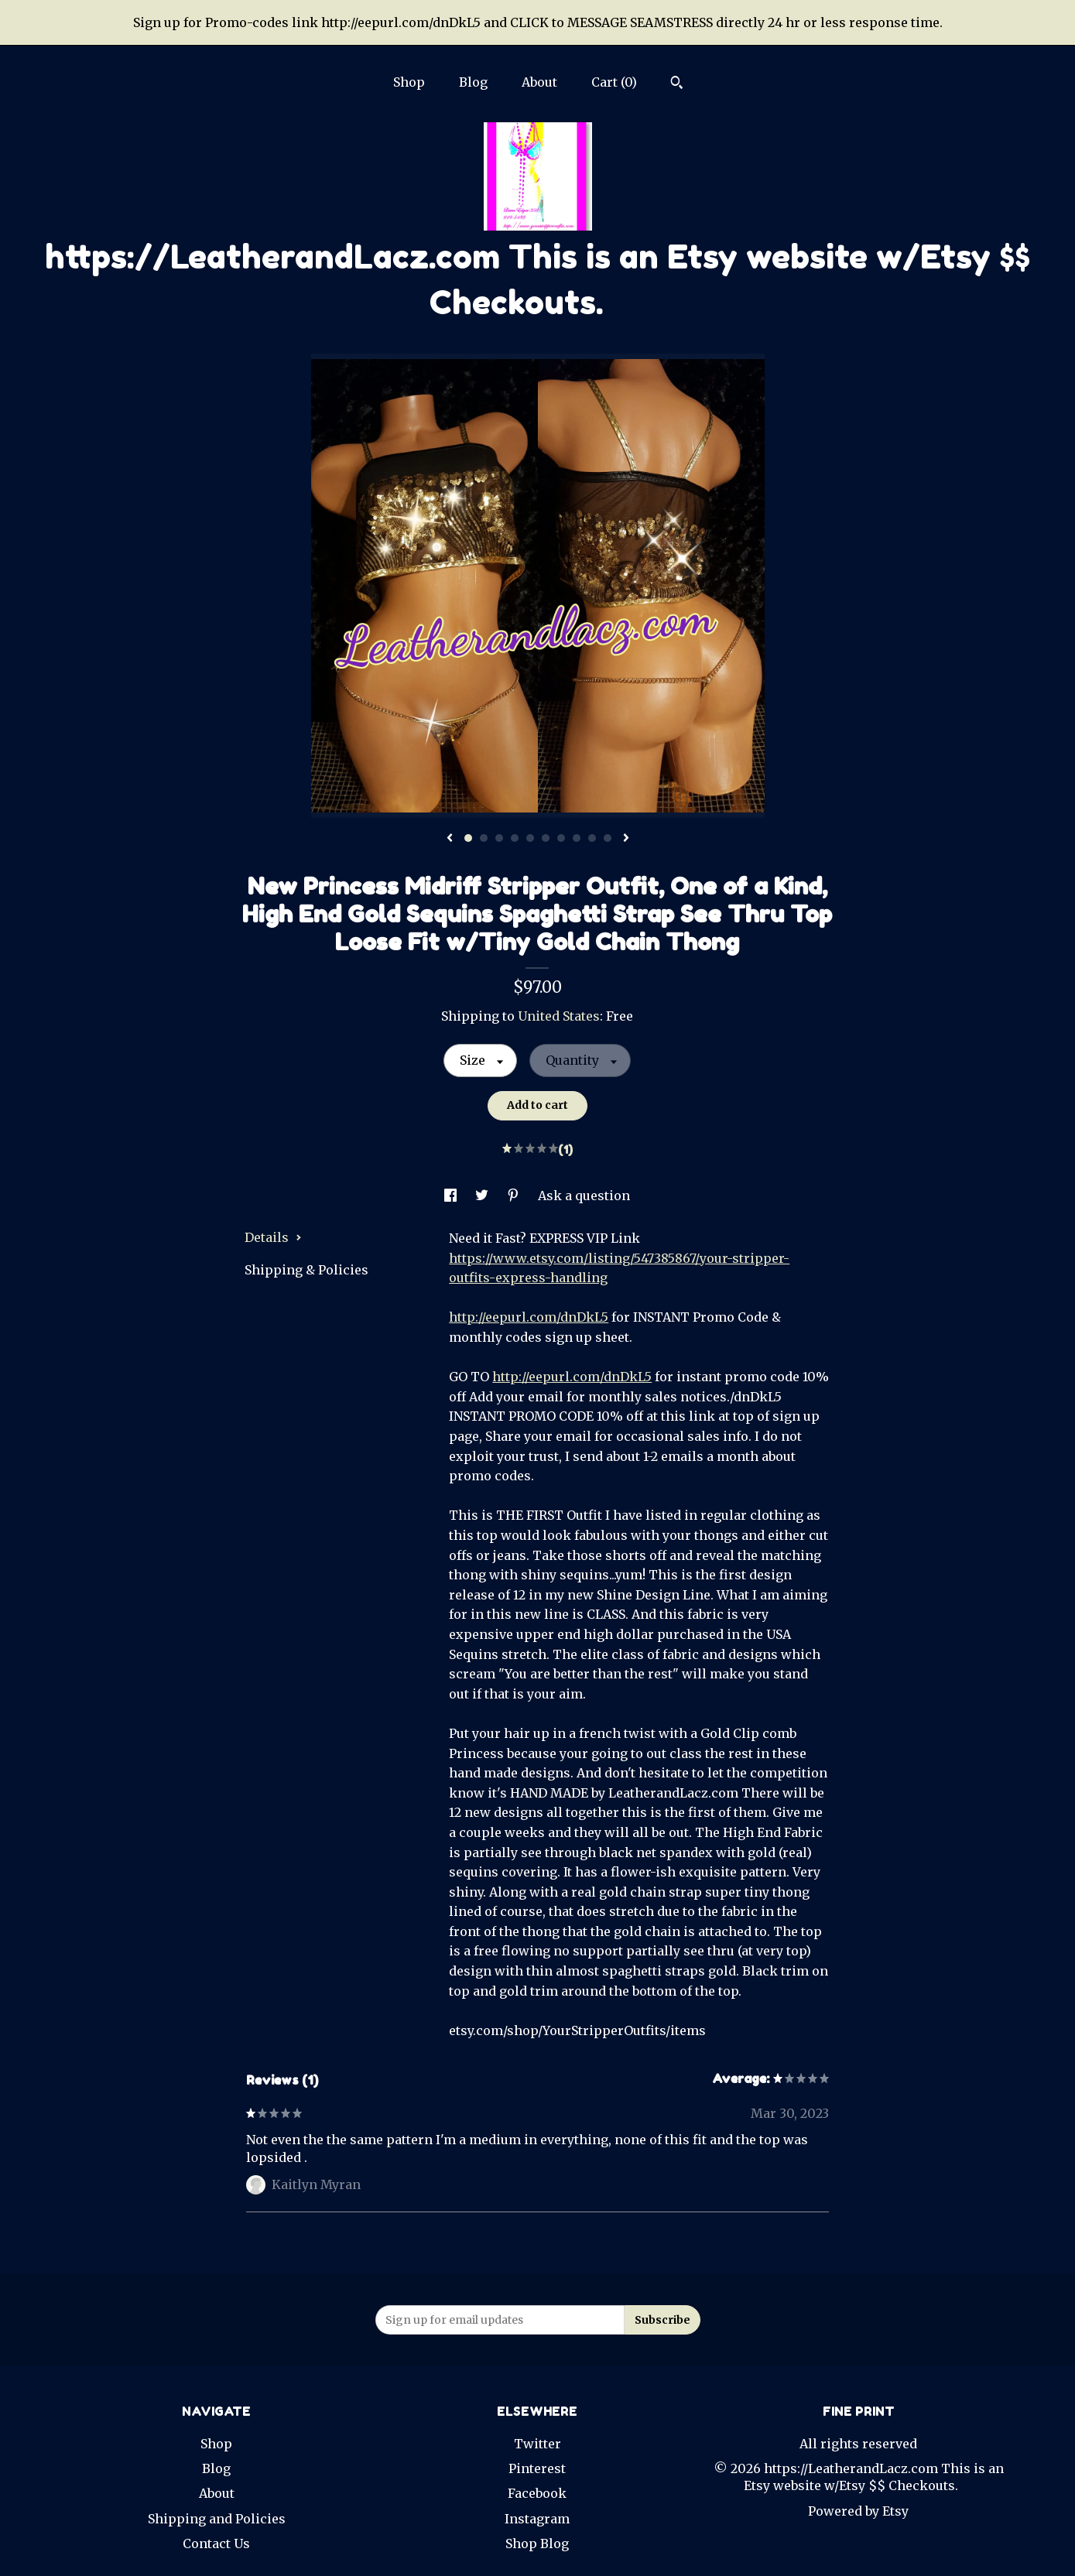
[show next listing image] (626, 838)
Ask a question (584, 1195)
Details (273, 1237)
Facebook (537, 2493)
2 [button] (484, 838)
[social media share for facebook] (452, 1195)
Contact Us (216, 2543)
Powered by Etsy (858, 2511)
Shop (409, 82)
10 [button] (607, 838)
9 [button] (592, 838)
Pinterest (537, 2468)
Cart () (614, 82)
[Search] (677, 84)
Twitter (537, 2443)
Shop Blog (537, 2543)
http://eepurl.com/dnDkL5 (528, 1317)
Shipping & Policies (306, 1270)
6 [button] (545, 838)
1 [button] (468, 838)
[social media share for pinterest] (514, 1195)
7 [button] (561, 838)
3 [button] (499, 838)
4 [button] (515, 838)
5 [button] (530, 838)
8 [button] (576, 838)
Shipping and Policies (217, 2518)
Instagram (537, 2518)
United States (559, 1016)
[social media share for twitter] (483, 1195)
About (539, 82)
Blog (473, 82)
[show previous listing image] (450, 838)
